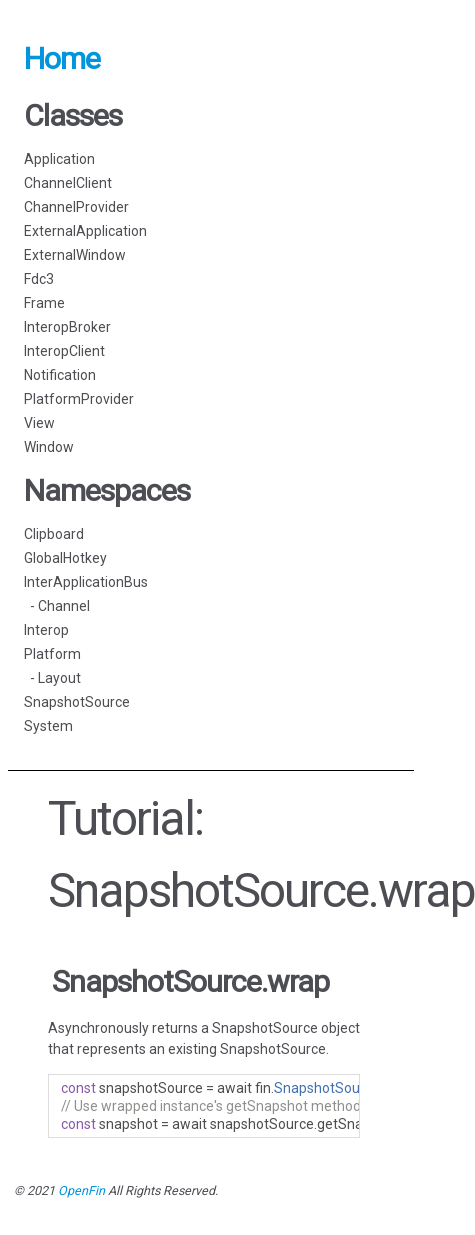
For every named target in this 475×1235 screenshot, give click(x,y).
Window (49, 447)
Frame (44, 303)
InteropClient (64, 351)
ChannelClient (68, 183)
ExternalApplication (85, 231)
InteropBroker (67, 327)
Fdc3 (39, 279)
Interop (46, 630)
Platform (52, 654)
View (39, 423)
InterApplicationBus (86, 582)
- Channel (57, 606)
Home (62, 58)
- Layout (52, 678)
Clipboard (54, 534)
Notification (60, 375)
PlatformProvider (79, 399)
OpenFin (81, 1190)
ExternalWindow (75, 255)
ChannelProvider (76, 207)
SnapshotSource (77, 702)
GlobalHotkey (65, 558)
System (48, 726)
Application (59, 159)
